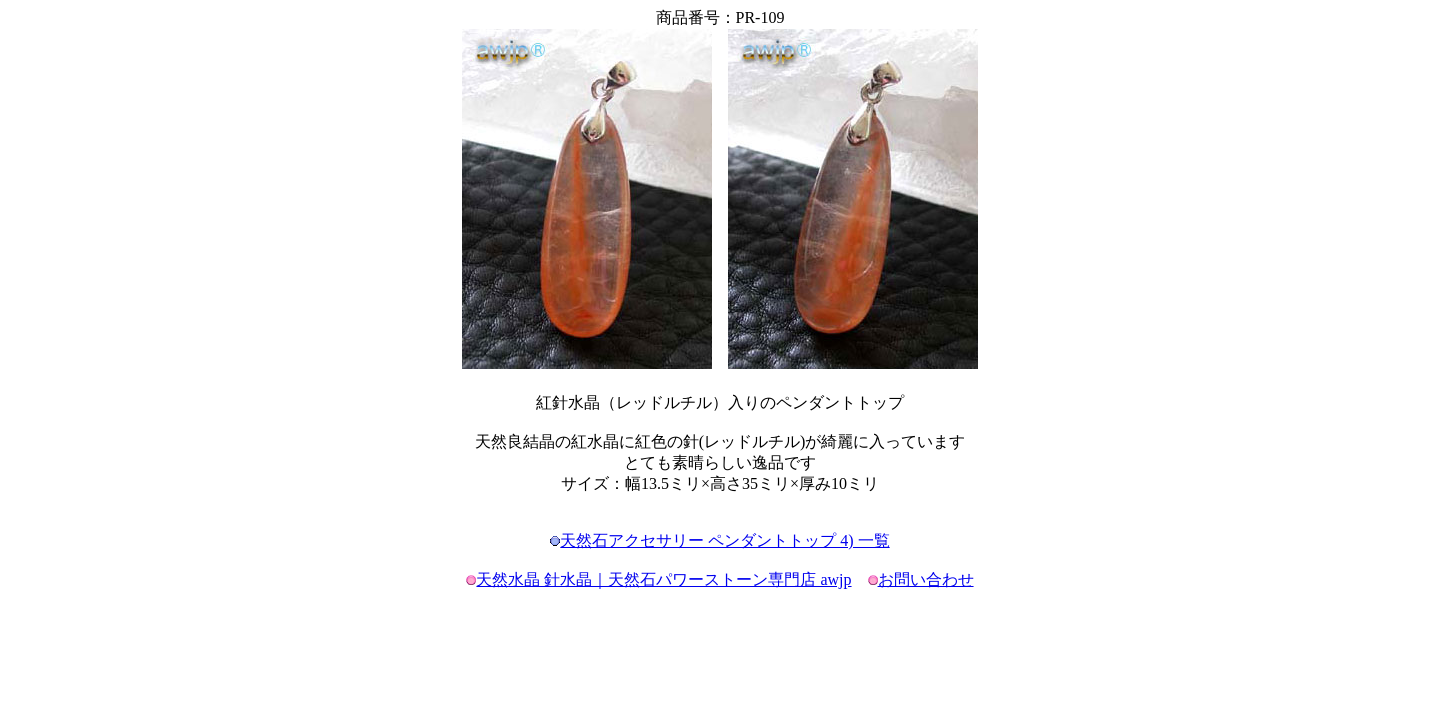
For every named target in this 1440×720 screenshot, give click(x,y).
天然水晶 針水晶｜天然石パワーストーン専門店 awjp (663, 579)
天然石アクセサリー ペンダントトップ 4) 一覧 (724, 540)
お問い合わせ (926, 579)
